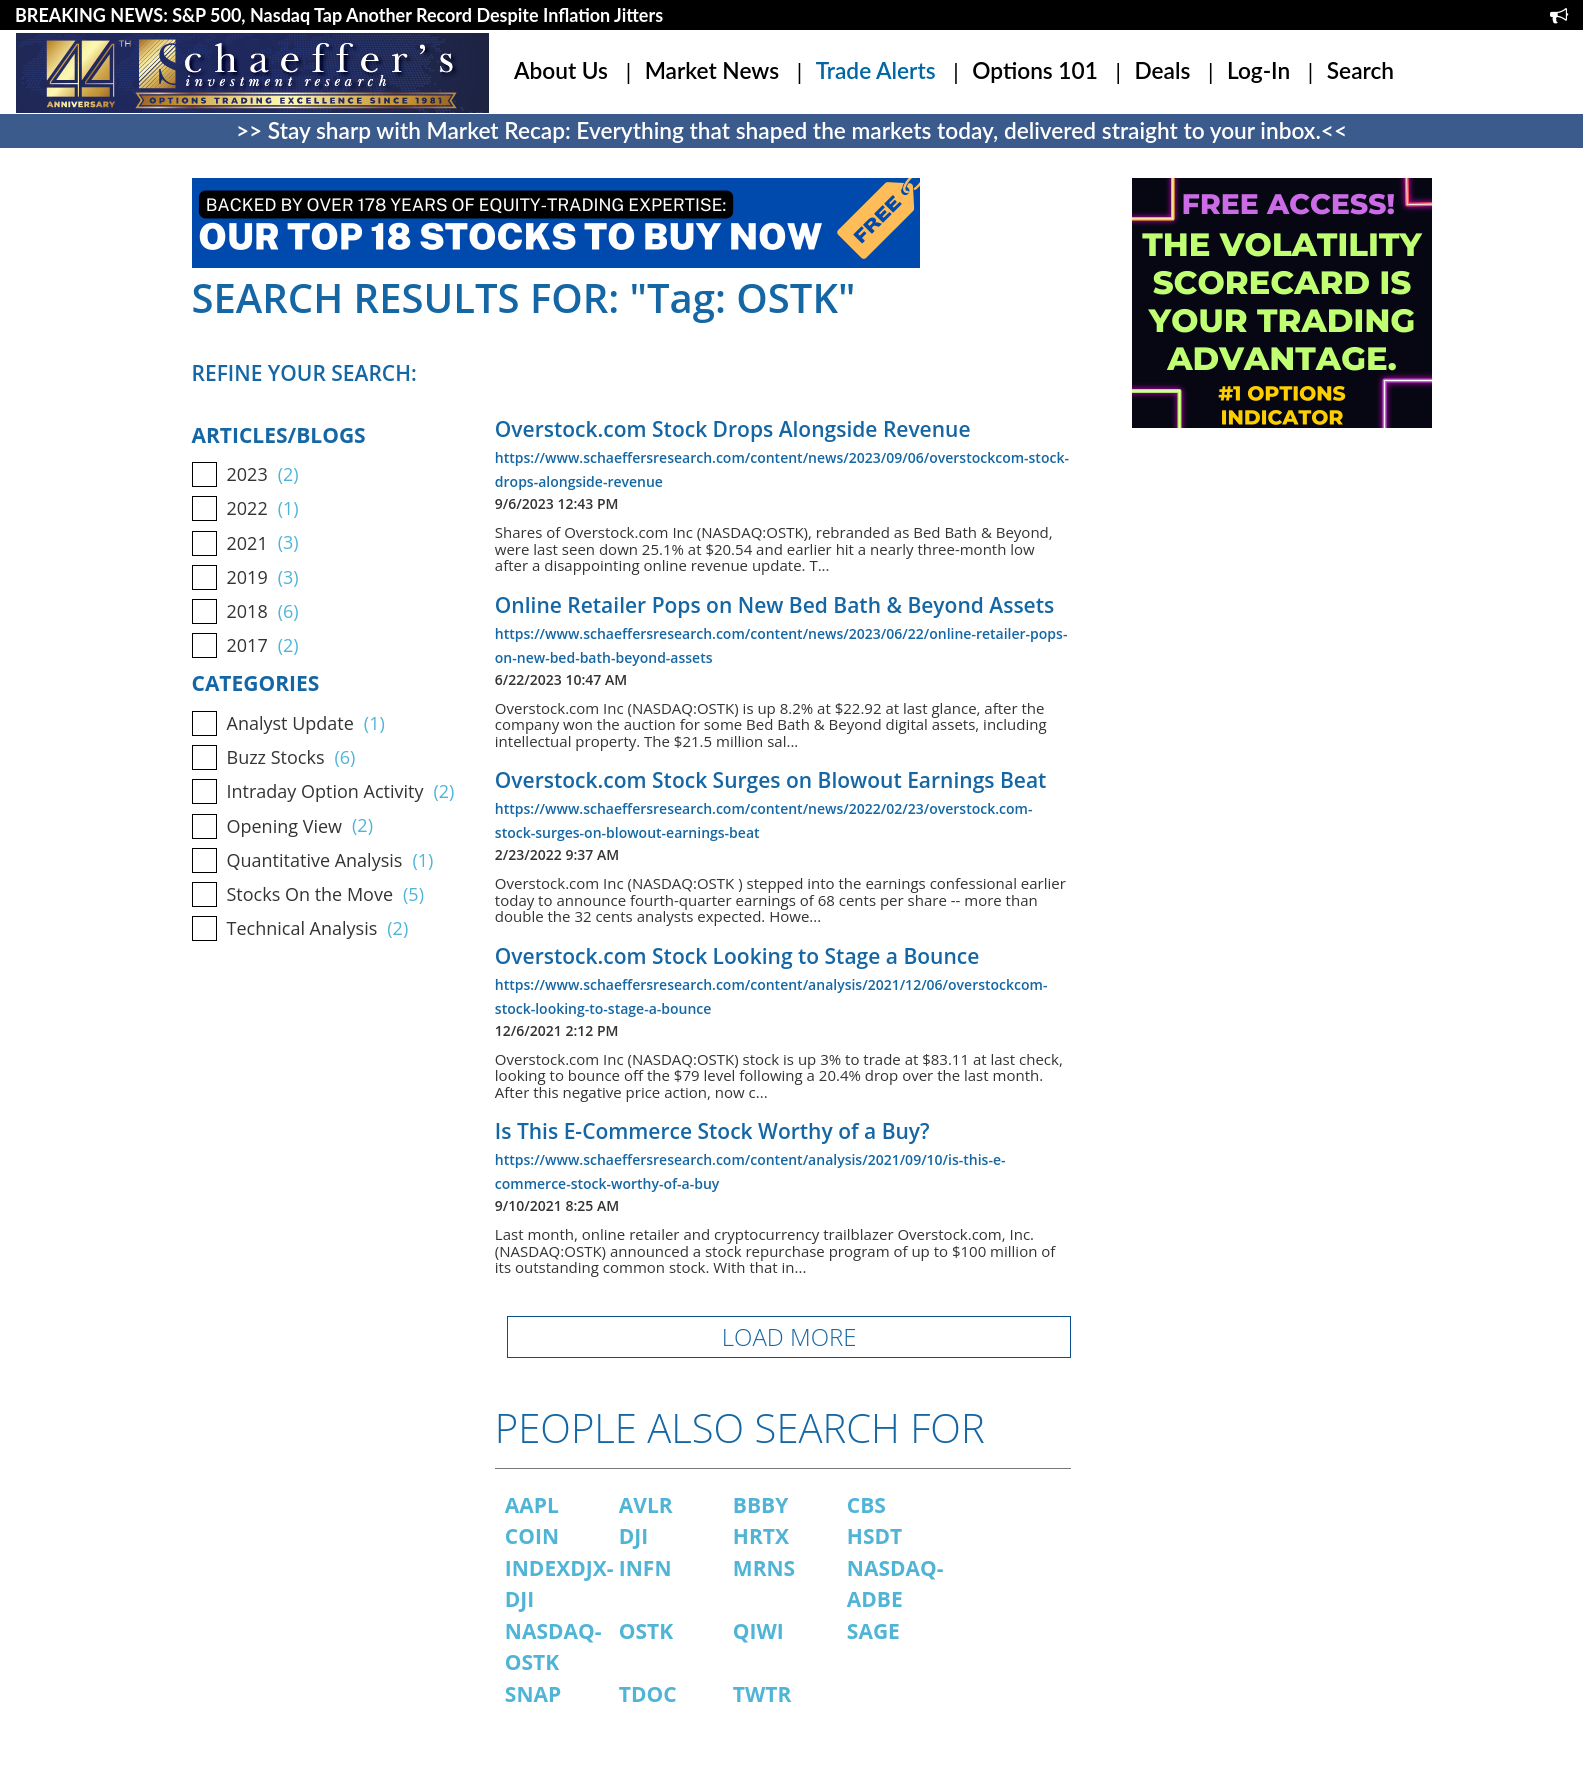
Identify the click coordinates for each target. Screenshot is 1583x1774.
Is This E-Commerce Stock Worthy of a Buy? (712, 1131)
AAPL (532, 1505)
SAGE (873, 1631)
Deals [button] (1162, 70)
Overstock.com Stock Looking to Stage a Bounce (737, 956)
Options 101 (1035, 70)
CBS (866, 1505)
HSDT (874, 1536)
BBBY (760, 1505)
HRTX (761, 1536)
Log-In (1258, 70)
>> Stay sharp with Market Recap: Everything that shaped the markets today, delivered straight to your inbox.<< (791, 130)
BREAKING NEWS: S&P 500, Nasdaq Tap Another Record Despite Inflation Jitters (339, 15)
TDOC (648, 1694)
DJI (633, 1536)
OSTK (646, 1631)
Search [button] (1360, 70)
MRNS (764, 1568)
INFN (645, 1568)
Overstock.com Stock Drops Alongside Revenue (733, 429)
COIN (532, 1536)
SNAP (533, 1694)
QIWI (758, 1631)
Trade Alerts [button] (876, 70)
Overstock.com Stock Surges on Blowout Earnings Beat (771, 780)
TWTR (762, 1694)
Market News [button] (712, 70)
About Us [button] (561, 70)
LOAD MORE (789, 1336)
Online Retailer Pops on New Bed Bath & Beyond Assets (774, 605)
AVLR (646, 1505)
